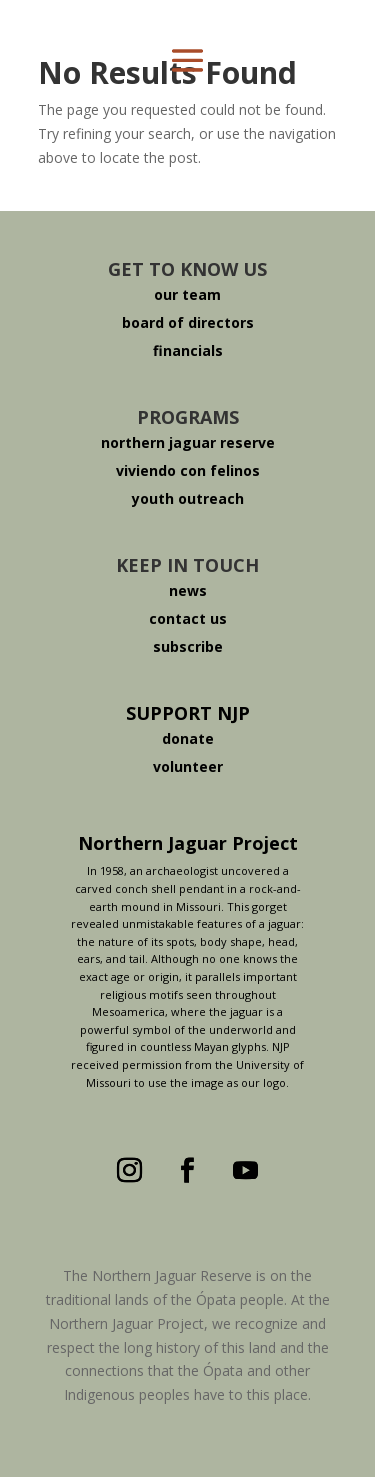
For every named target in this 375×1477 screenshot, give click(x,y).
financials (188, 350)
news (188, 590)
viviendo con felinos (188, 470)
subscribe (188, 646)
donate (188, 738)
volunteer (188, 766)
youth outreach (188, 498)
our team (187, 294)
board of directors (188, 322)
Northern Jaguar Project (188, 843)
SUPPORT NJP (188, 713)
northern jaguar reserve (188, 442)
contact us (188, 618)
